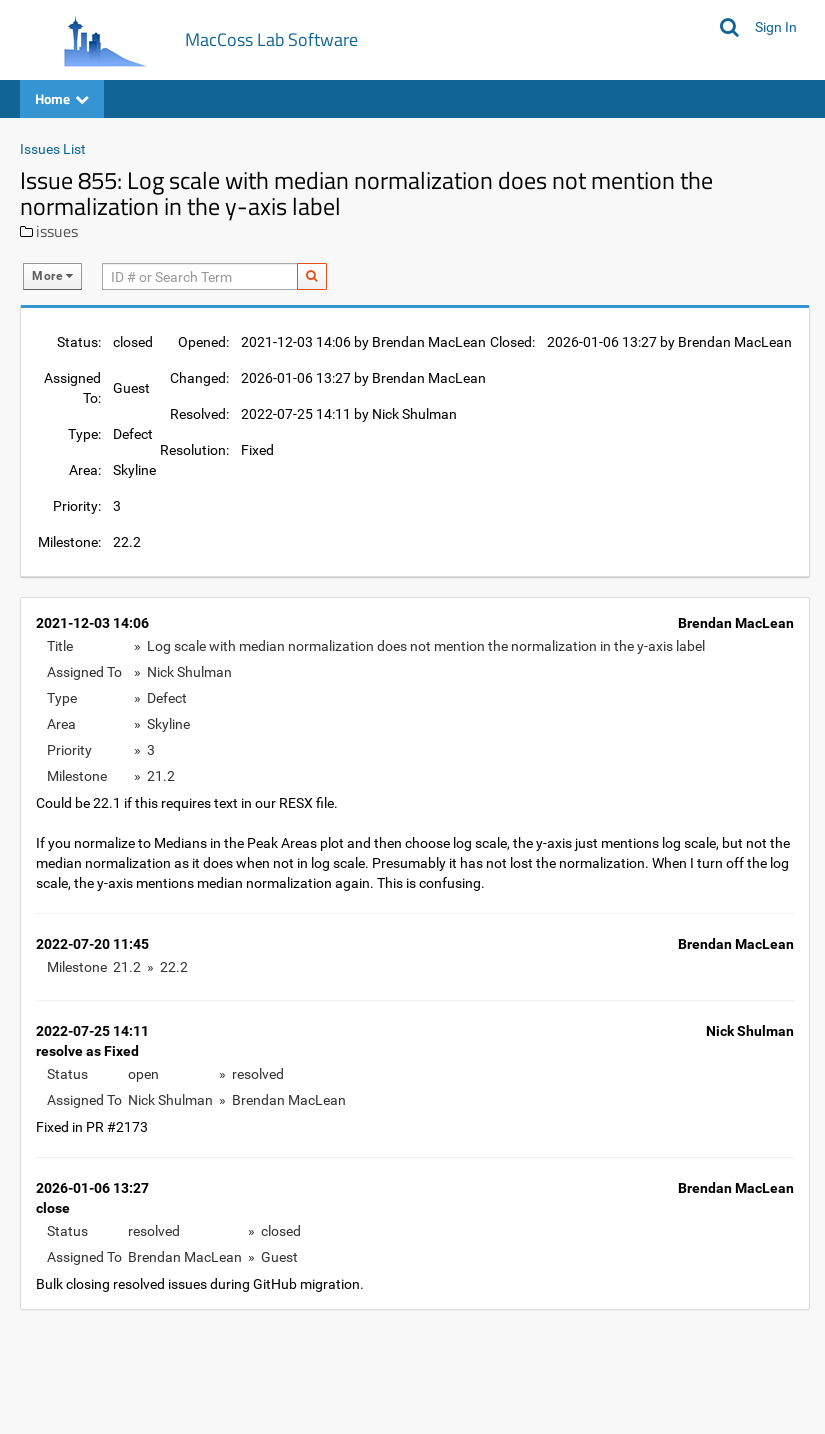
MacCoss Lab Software (271, 39)
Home (62, 98)
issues (57, 231)
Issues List (53, 149)
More (52, 276)
